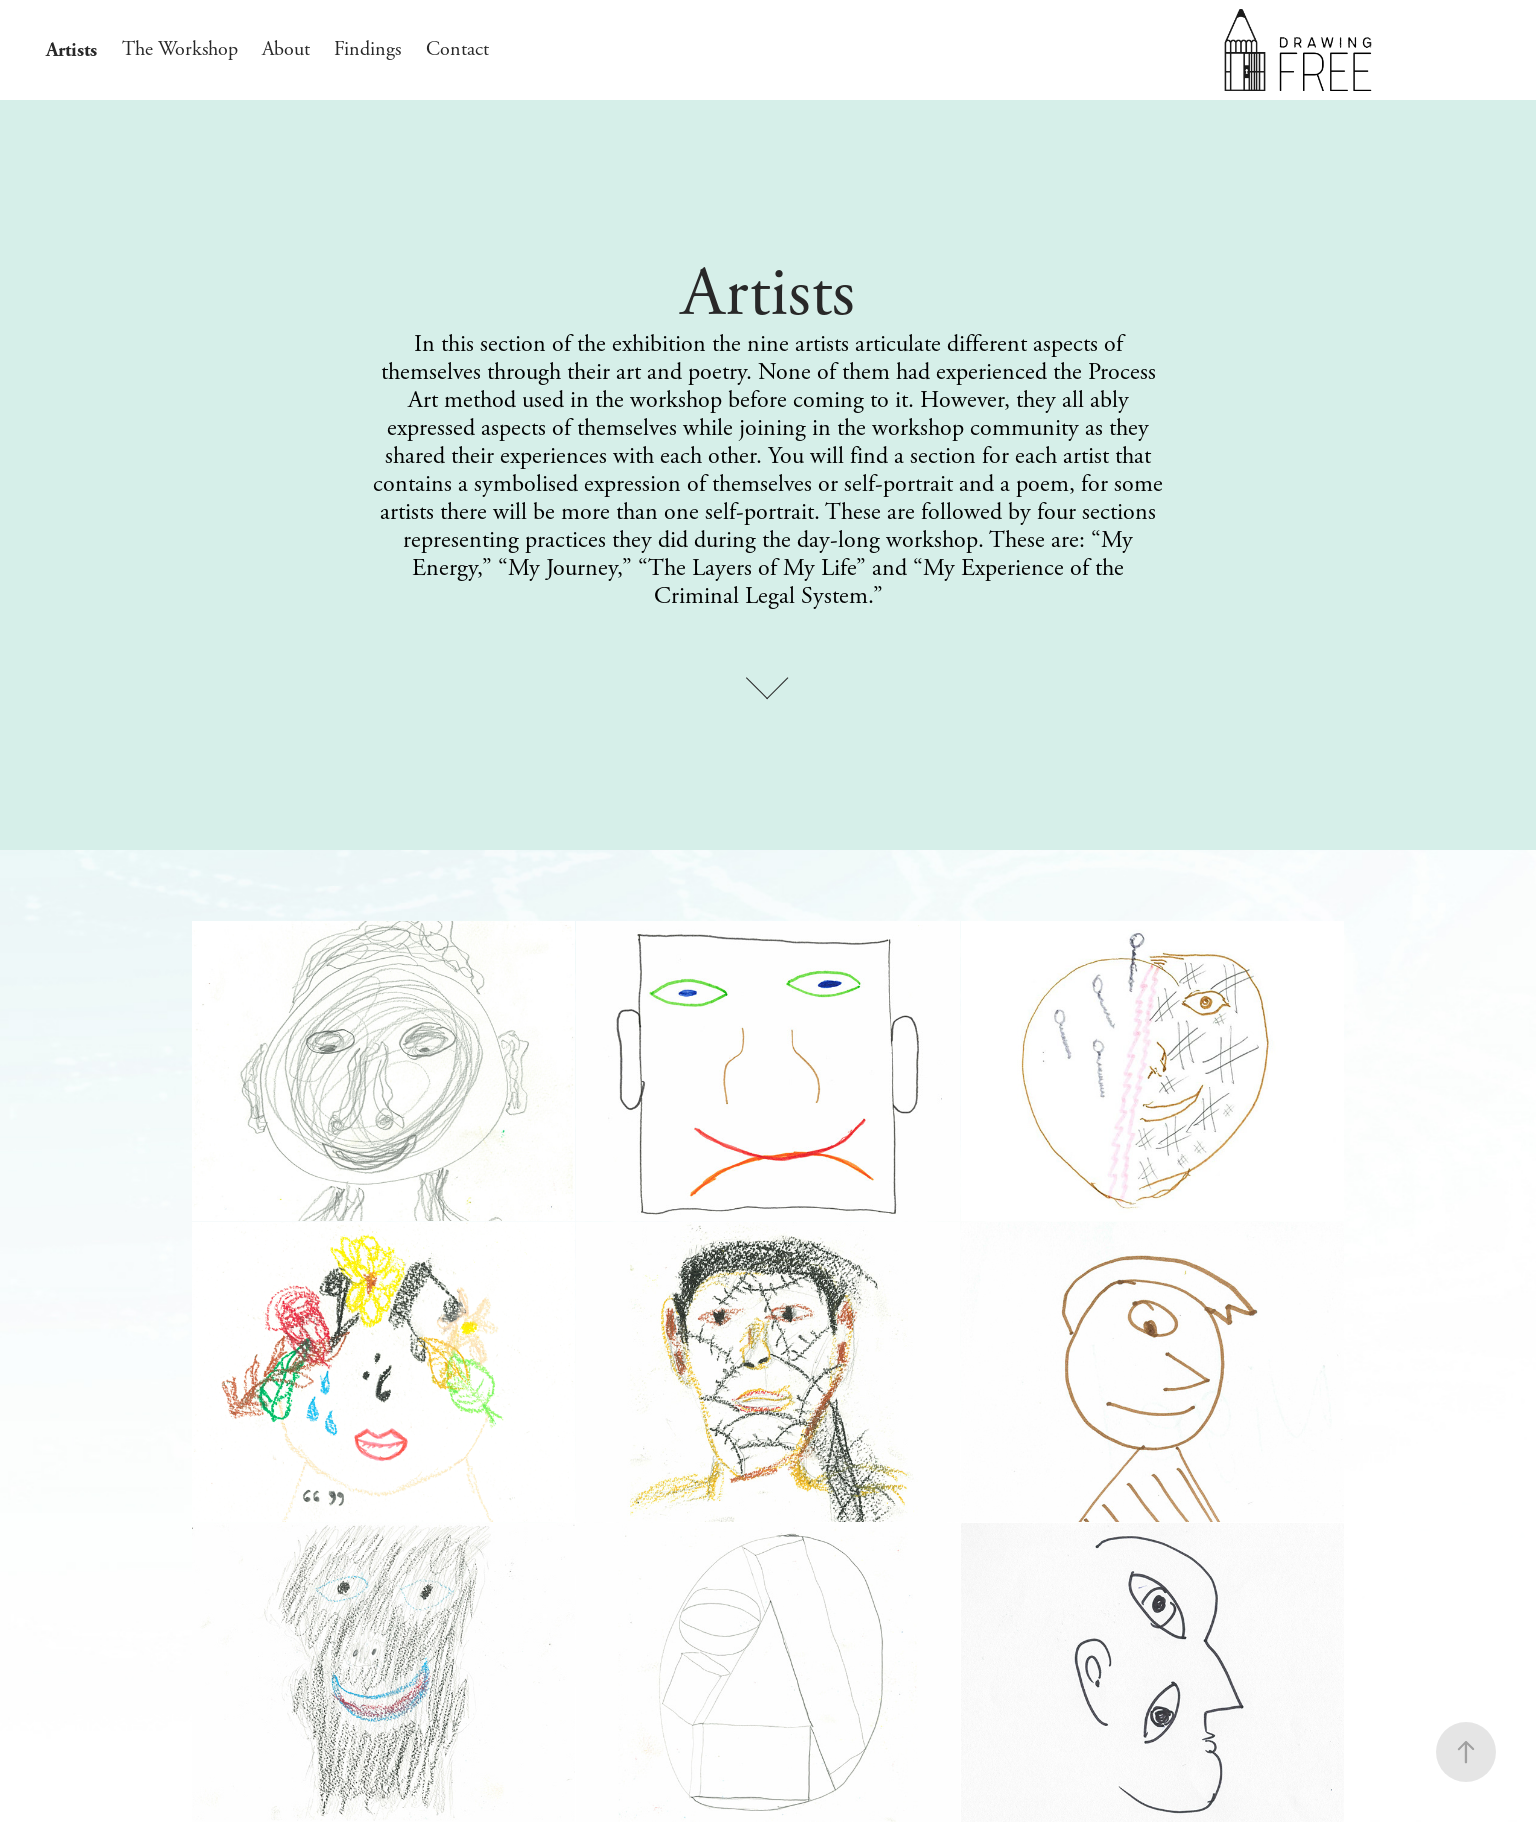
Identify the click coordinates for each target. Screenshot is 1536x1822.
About (286, 49)
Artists (71, 50)
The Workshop (180, 49)
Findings (367, 49)
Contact (457, 49)
